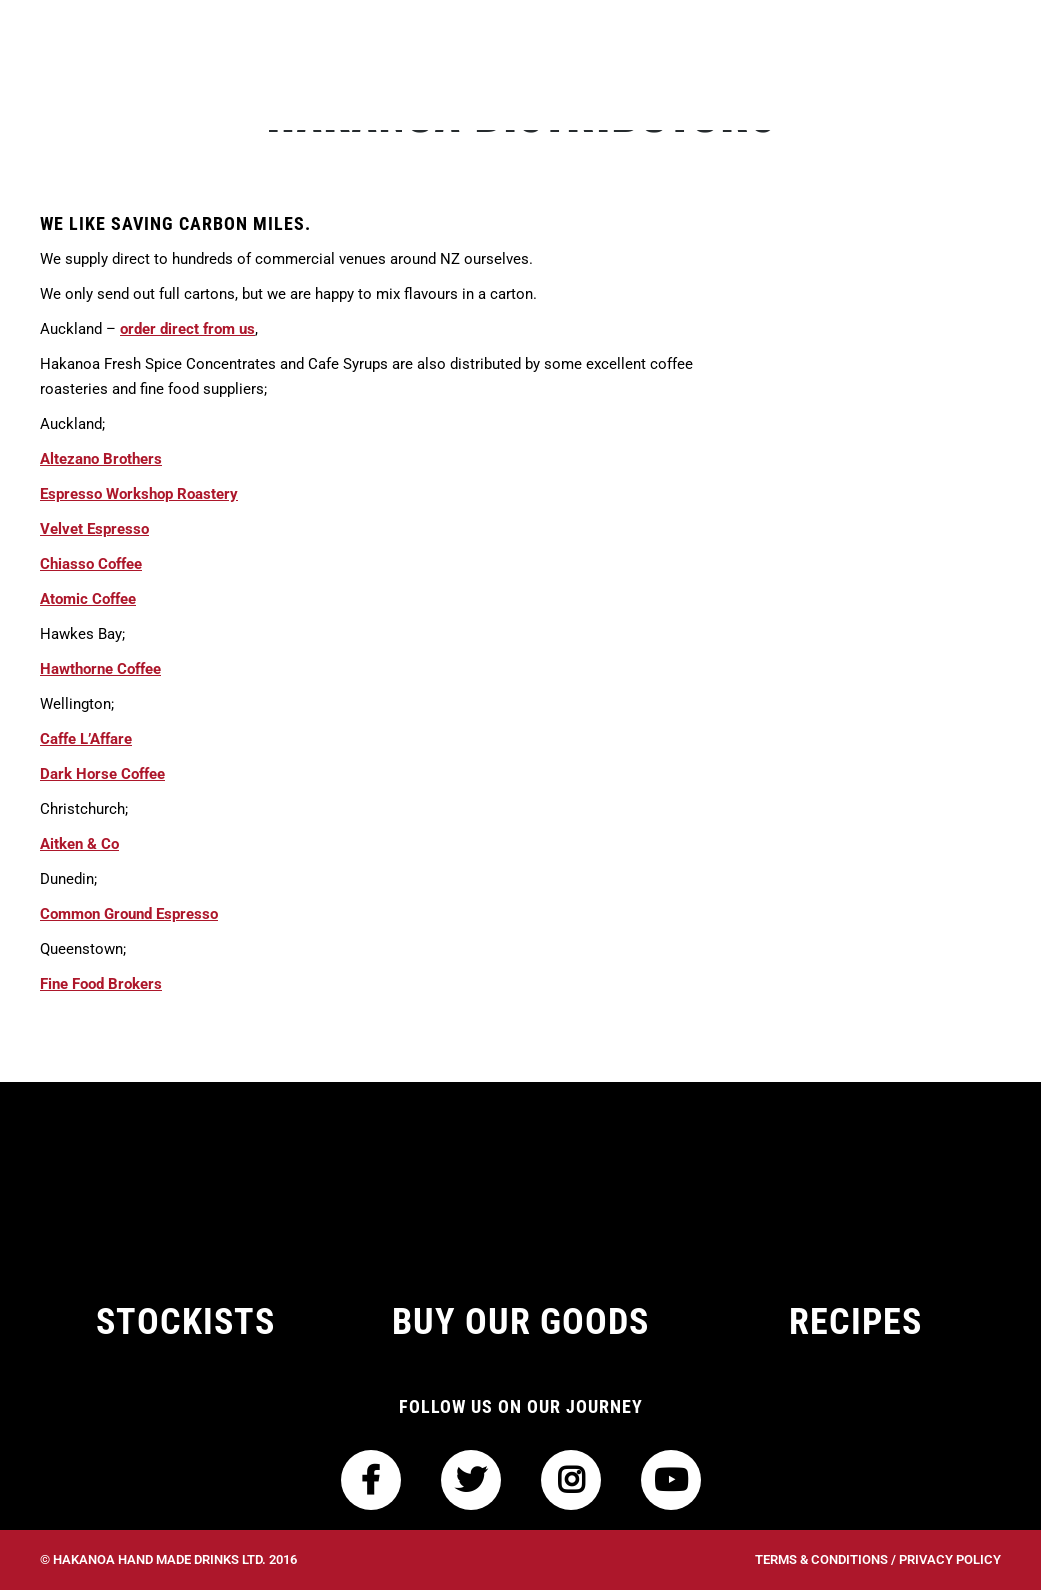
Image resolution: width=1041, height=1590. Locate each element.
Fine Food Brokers (101, 984)
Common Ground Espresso (129, 914)
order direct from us (187, 329)
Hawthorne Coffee (100, 669)
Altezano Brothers (101, 459)
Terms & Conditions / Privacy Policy (878, 1559)
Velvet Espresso (94, 529)
